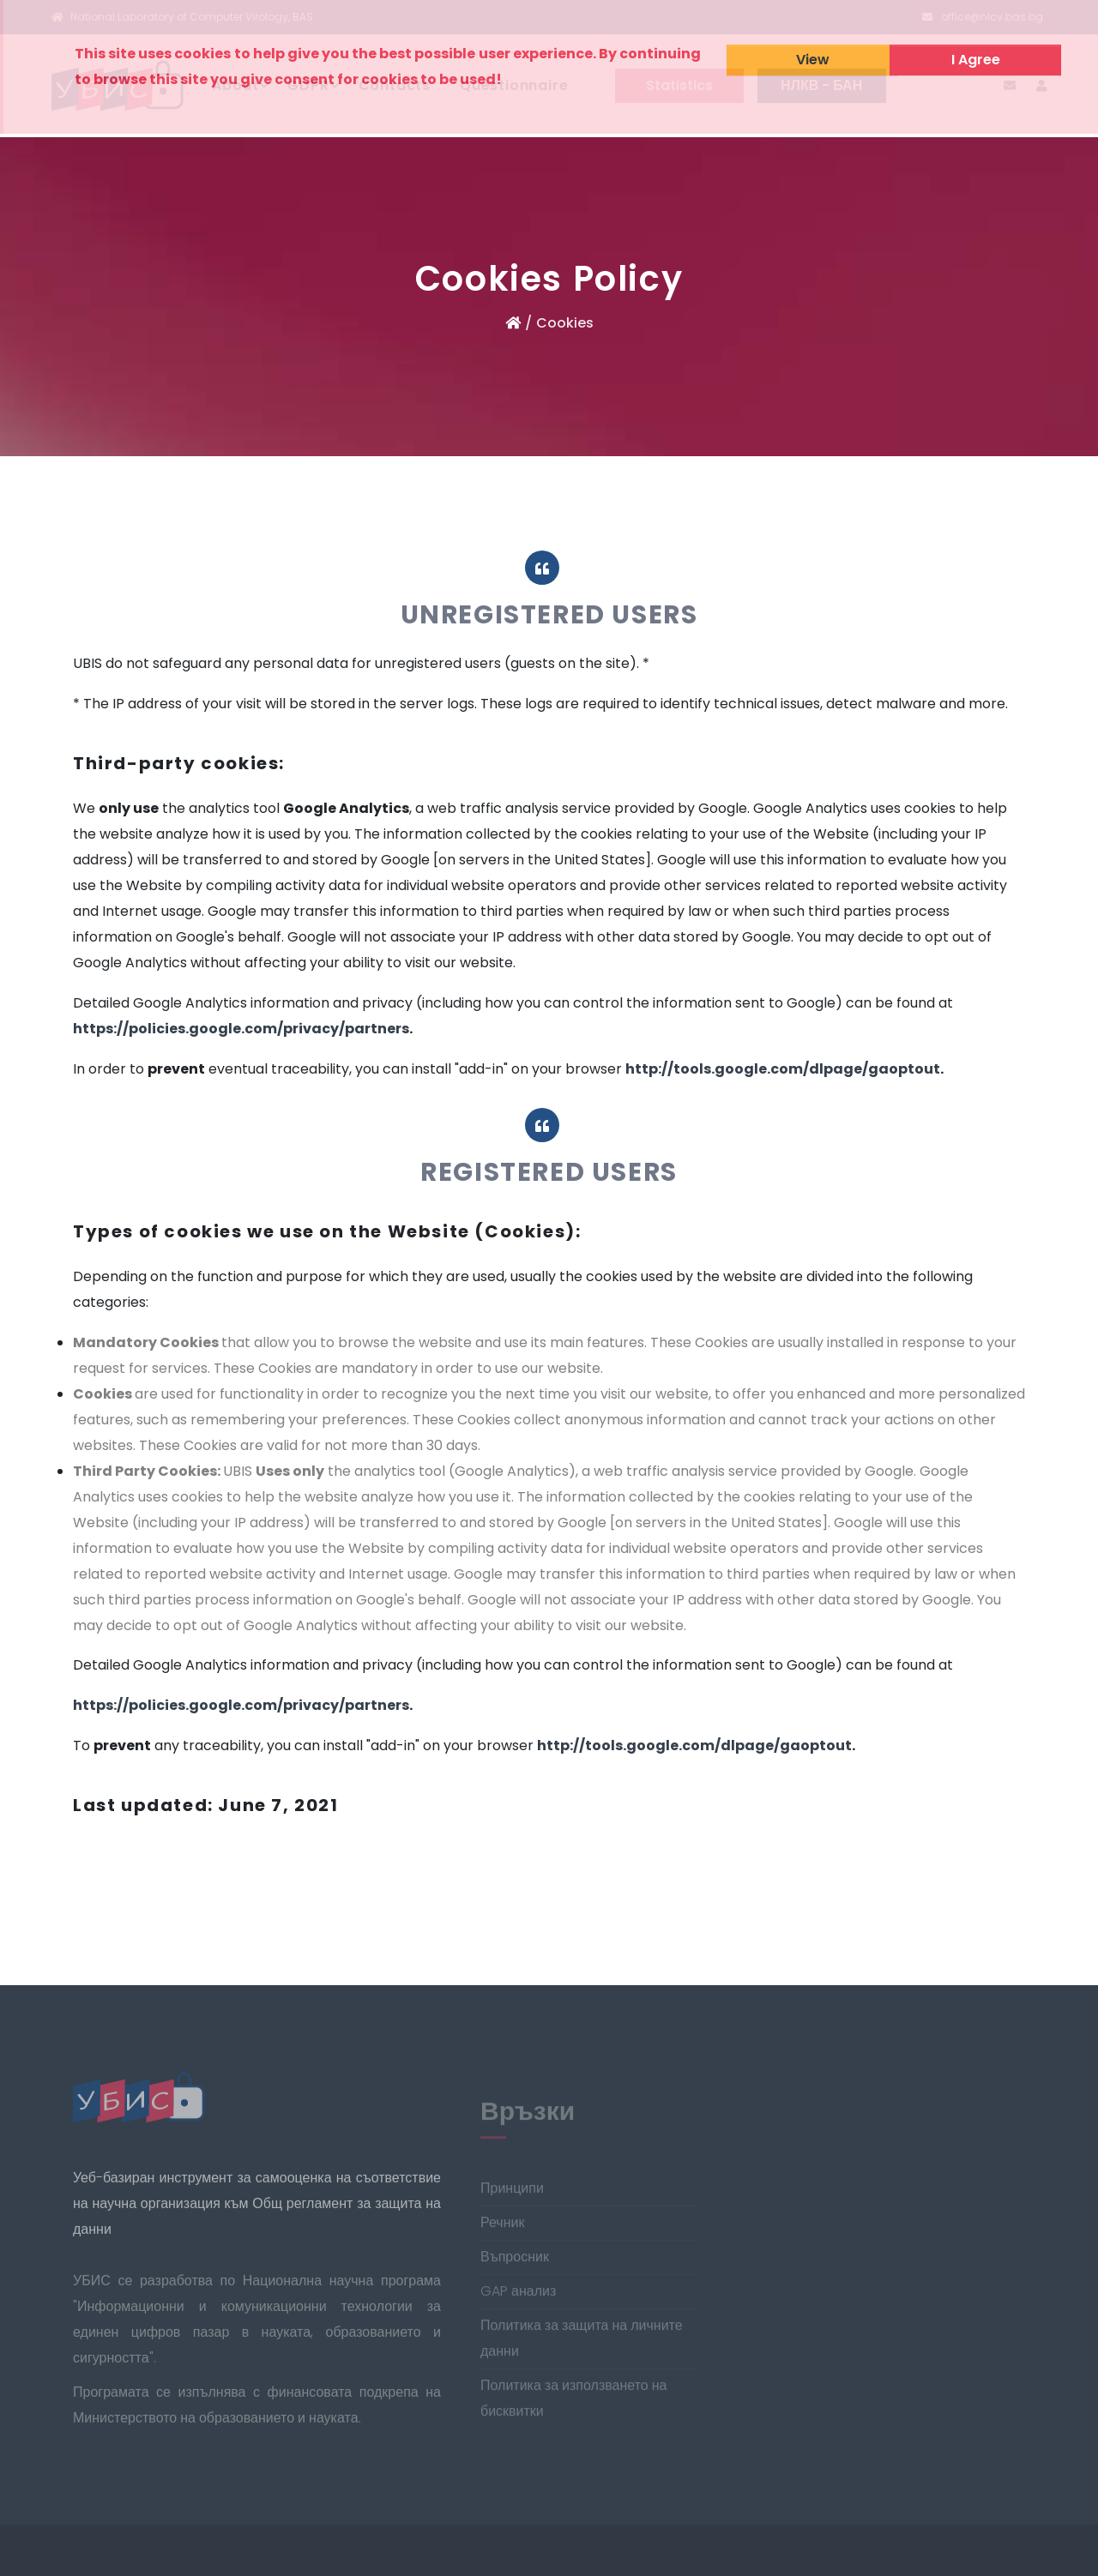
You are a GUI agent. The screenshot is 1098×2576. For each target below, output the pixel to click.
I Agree (975, 59)
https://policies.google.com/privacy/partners (241, 1028)
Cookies (565, 323)
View (813, 59)
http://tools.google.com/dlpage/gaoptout (782, 1069)
